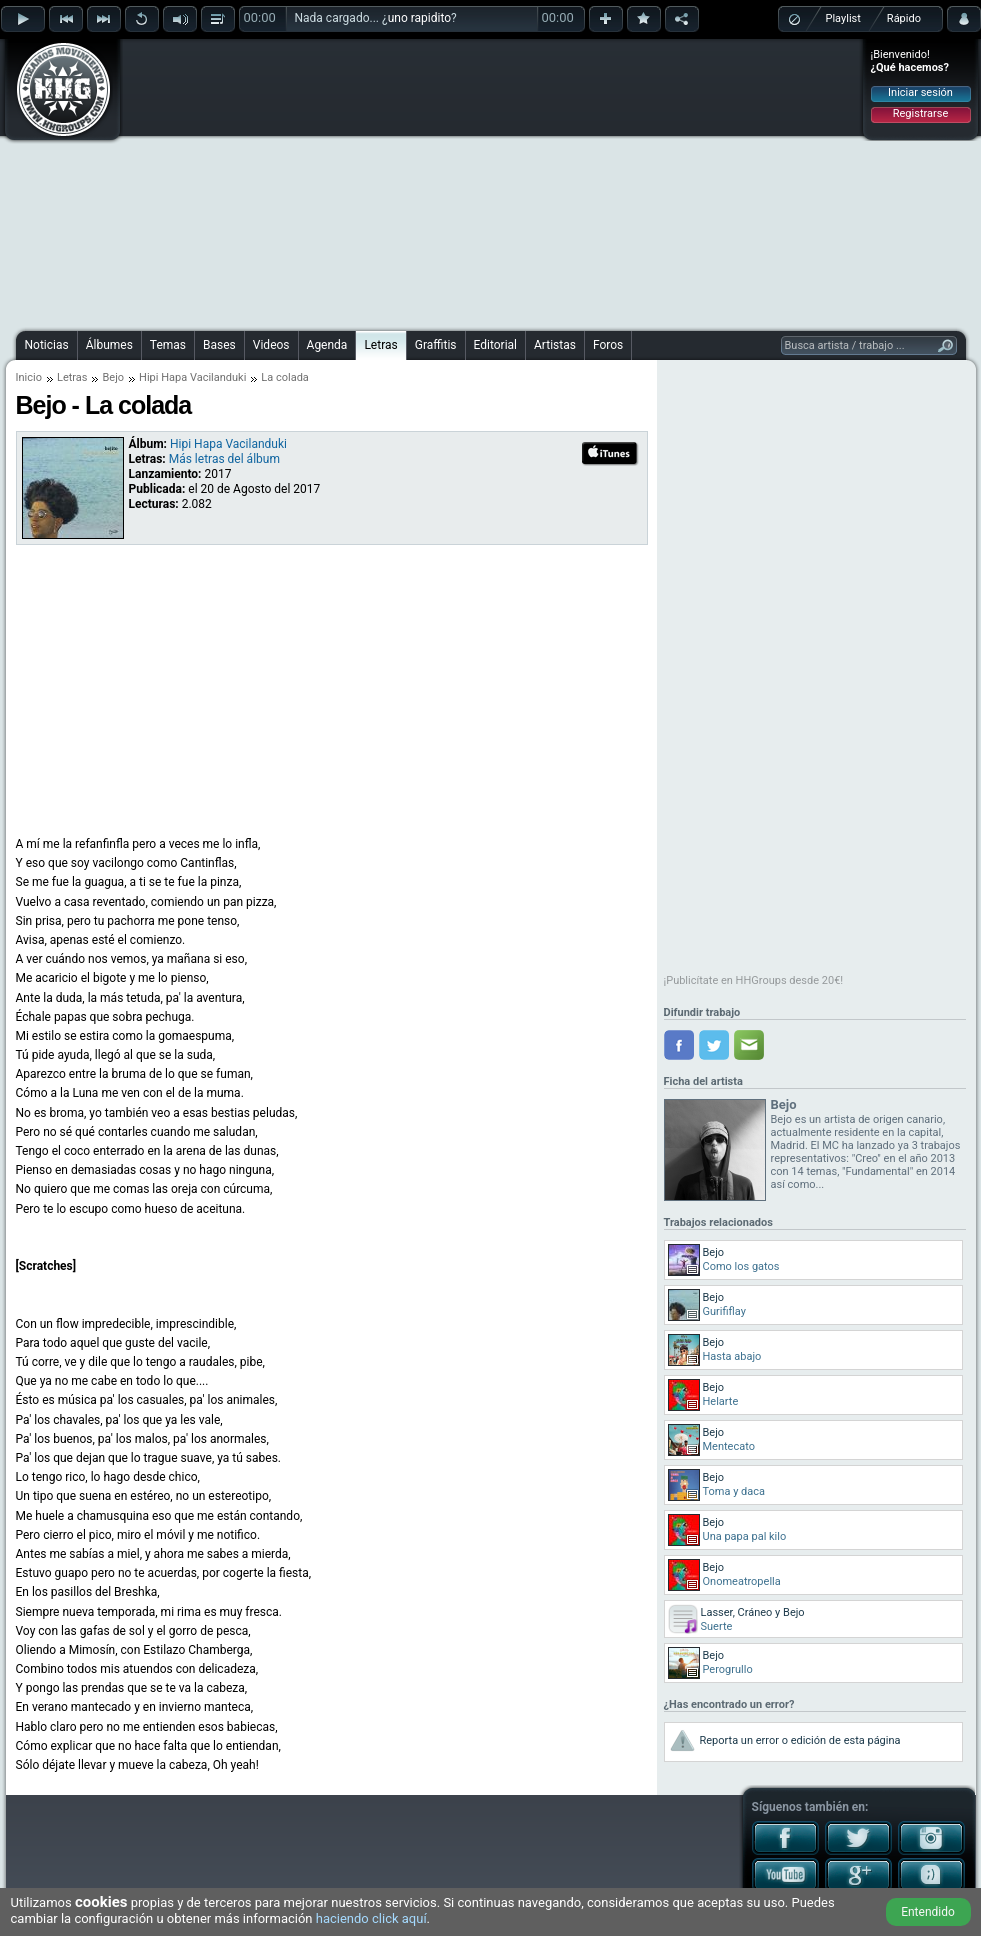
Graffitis (436, 345)
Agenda (327, 345)
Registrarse (920, 113)
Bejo (113, 377)
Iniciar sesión (920, 92)
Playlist (843, 18)
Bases (219, 345)
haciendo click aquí (371, 1918)
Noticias (47, 345)
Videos (271, 345)
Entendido (928, 1912)
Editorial (495, 345)
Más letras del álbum (224, 459)
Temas (168, 345)
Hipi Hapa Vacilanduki (192, 377)
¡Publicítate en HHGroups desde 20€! (754, 980)
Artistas (555, 345)
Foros (608, 345)
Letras (380, 345)
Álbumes (109, 345)
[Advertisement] (448, 182)
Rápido (904, 18)
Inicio (29, 377)
